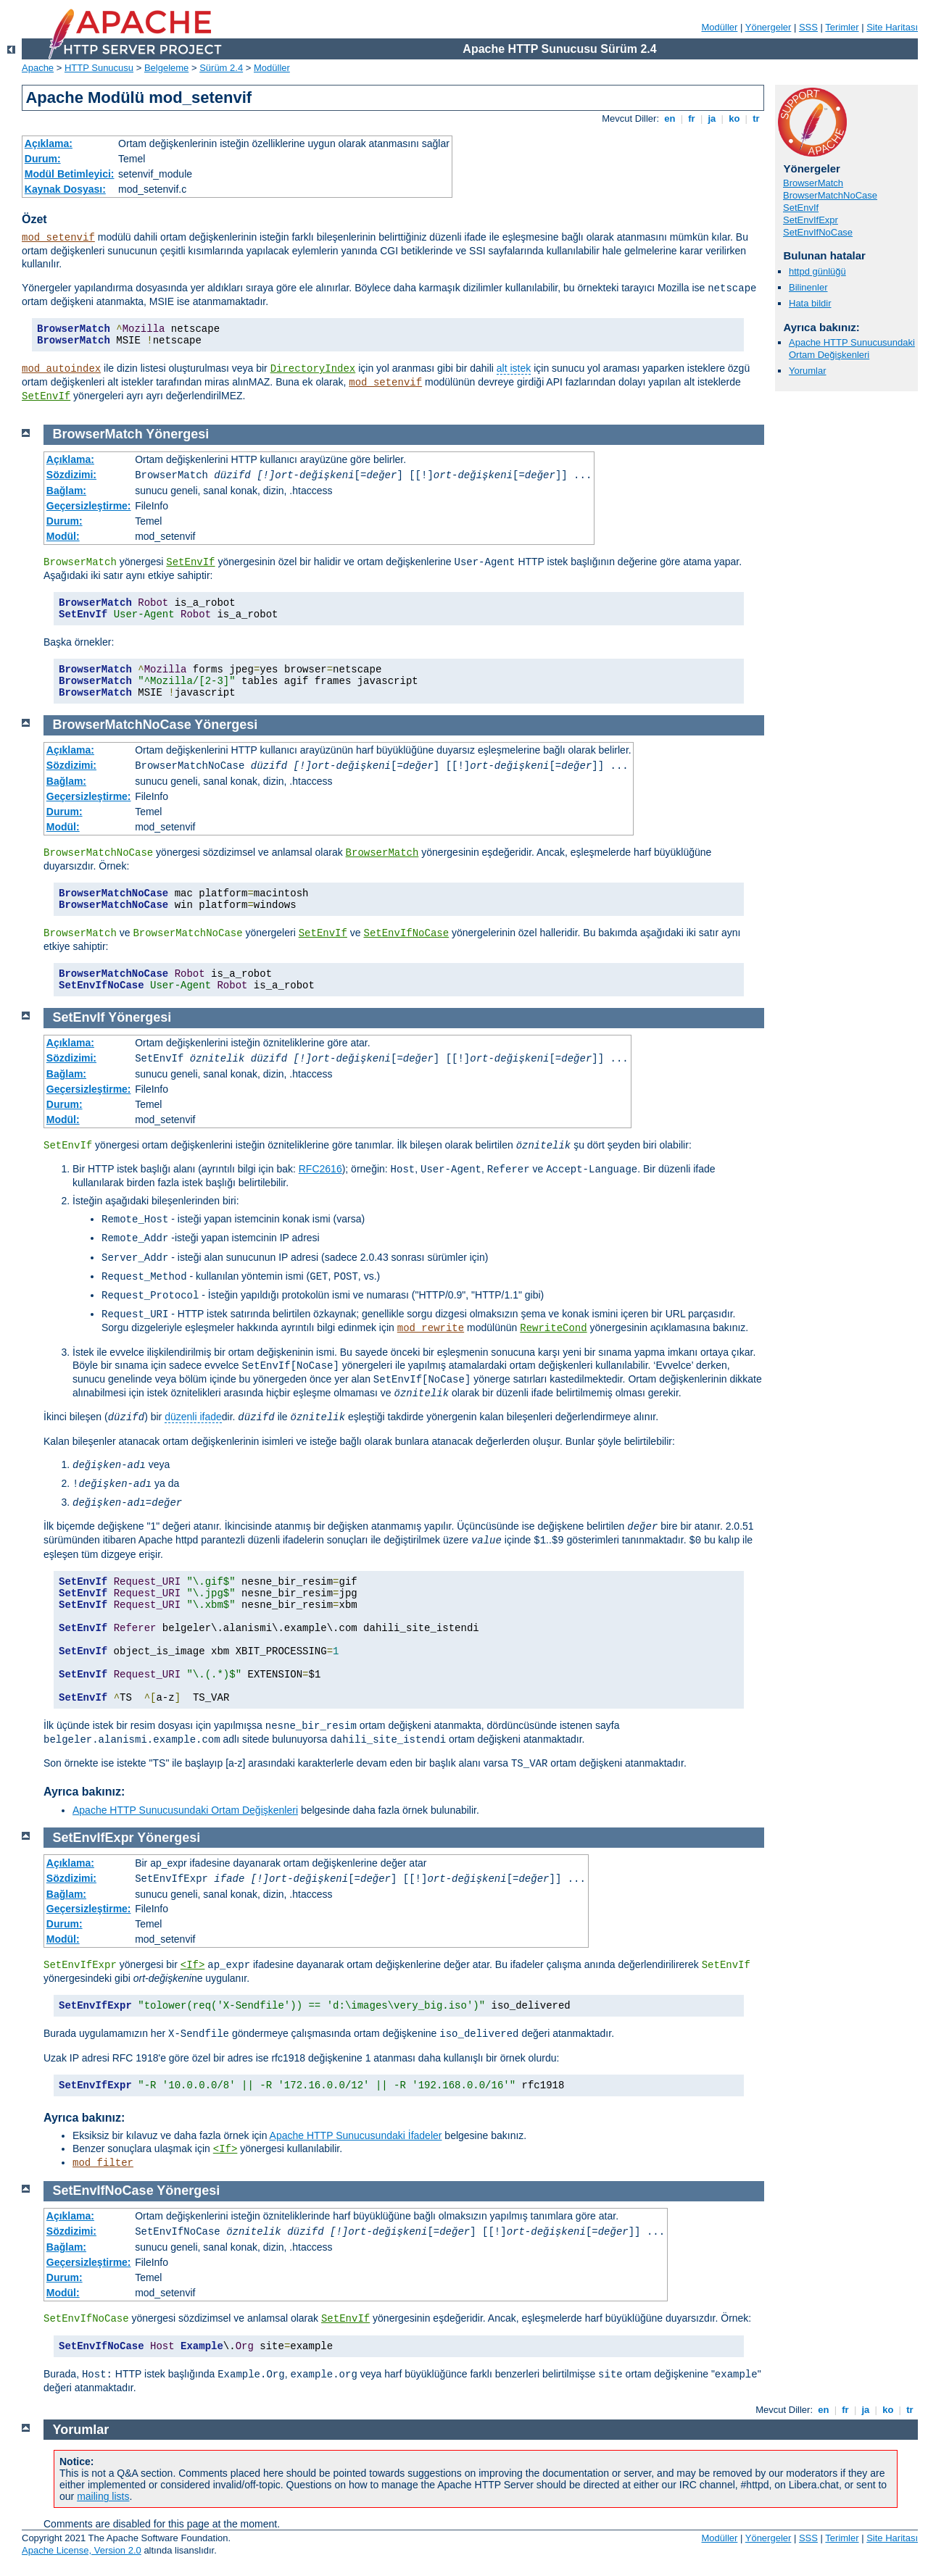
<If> (193, 1965)
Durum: (43, 158)
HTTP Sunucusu (99, 67)
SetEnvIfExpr (810, 219)
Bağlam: (66, 490)
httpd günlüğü (817, 271)
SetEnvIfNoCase (818, 232)
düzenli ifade (193, 1416)
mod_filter (102, 2163)
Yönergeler (768, 27)
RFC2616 (320, 1169)
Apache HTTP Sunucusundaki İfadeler (356, 2135)
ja (711, 118)
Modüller (720, 27)
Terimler (841, 27)
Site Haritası (892, 27)
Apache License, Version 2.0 (81, 2550)
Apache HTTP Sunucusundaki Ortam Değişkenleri (852, 348)
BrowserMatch (813, 183)
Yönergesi (177, 434)
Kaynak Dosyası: (65, 189)
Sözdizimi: (71, 474)
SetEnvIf (46, 396)
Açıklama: (48, 143)
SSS (808, 27)
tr (756, 118)
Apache (38, 67)
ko (734, 118)
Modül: (63, 536)
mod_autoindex (61, 369)
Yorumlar (807, 370)
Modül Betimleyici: (70, 174)
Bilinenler (808, 287)
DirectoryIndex (313, 369)
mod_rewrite (430, 1328)
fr (692, 118)
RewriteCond (553, 1328)
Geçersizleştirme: (88, 506)
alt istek (514, 368)
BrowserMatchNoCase (830, 195)
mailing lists (103, 2496)
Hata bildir (810, 303)
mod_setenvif (58, 237)
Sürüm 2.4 (221, 67)
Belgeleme (166, 67)
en (670, 118)
